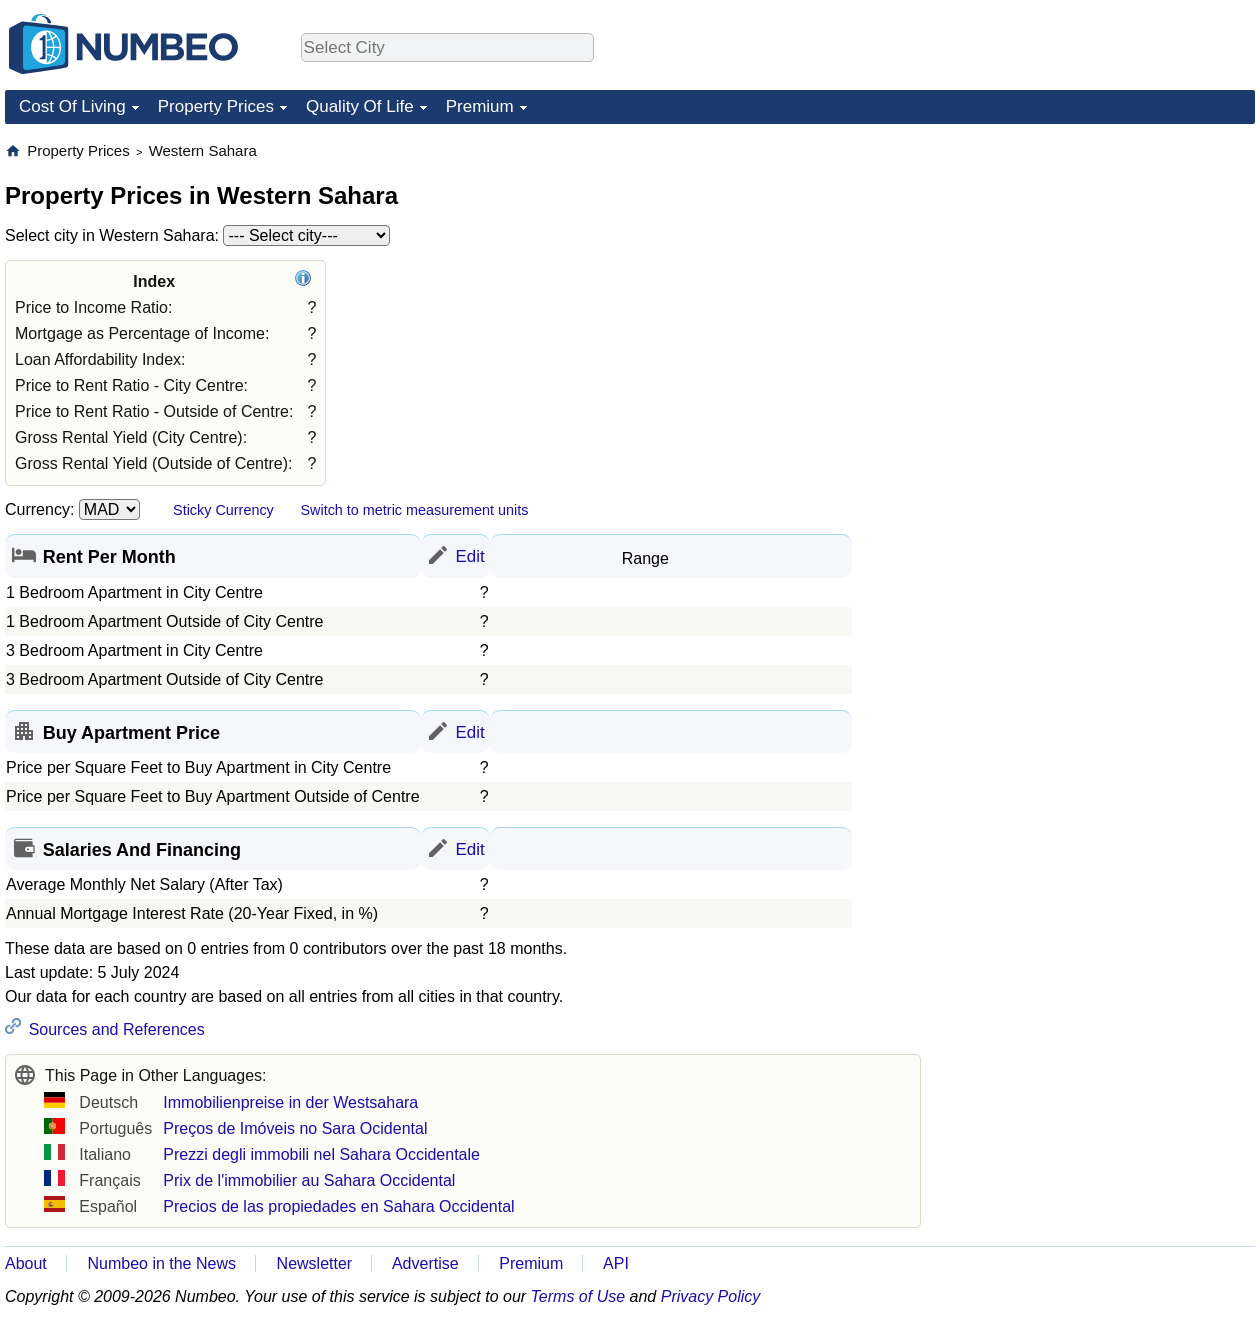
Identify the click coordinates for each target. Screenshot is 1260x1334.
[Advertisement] (1038, 441)
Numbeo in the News (161, 1263)
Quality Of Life (360, 106)
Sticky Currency (223, 510)
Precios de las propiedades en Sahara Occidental (338, 1206)
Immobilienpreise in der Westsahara (290, 1102)
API (616, 1263)
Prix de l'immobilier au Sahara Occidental (309, 1180)
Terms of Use (578, 1296)
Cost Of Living (72, 106)
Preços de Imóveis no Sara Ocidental (295, 1128)
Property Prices (216, 106)
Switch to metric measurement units (414, 510)
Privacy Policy (711, 1296)
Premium (480, 106)
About (26, 1263)
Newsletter (315, 1263)
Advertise (425, 1263)
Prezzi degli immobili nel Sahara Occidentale (321, 1154)
